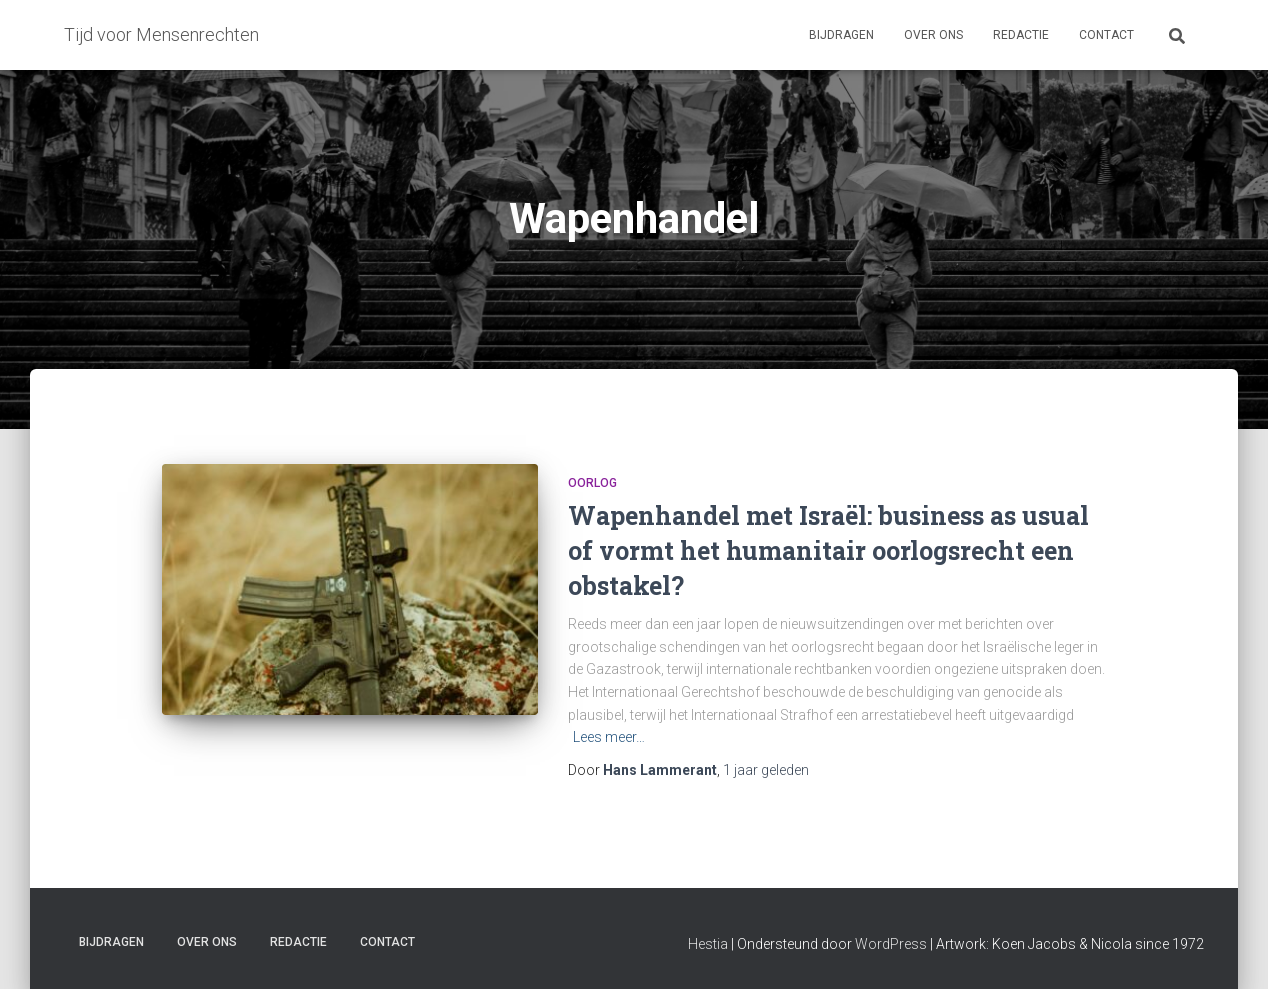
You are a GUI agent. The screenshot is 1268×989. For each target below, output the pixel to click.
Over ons (933, 35)
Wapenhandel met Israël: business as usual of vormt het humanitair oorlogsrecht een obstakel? (828, 550)
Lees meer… (609, 737)
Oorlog (592, 483)
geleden (766, 770)
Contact (1106, 35)
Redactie (1021, 35)
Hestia (708, 944)
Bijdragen (841, 35)
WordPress (891, 944)
